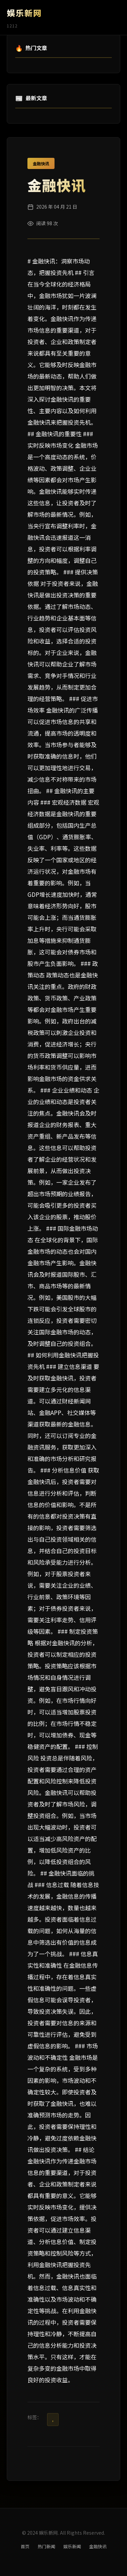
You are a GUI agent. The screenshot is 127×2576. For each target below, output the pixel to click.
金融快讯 (41, 163)
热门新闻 (46, 2546)
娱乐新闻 (72, 2546)
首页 (25, 2546)
